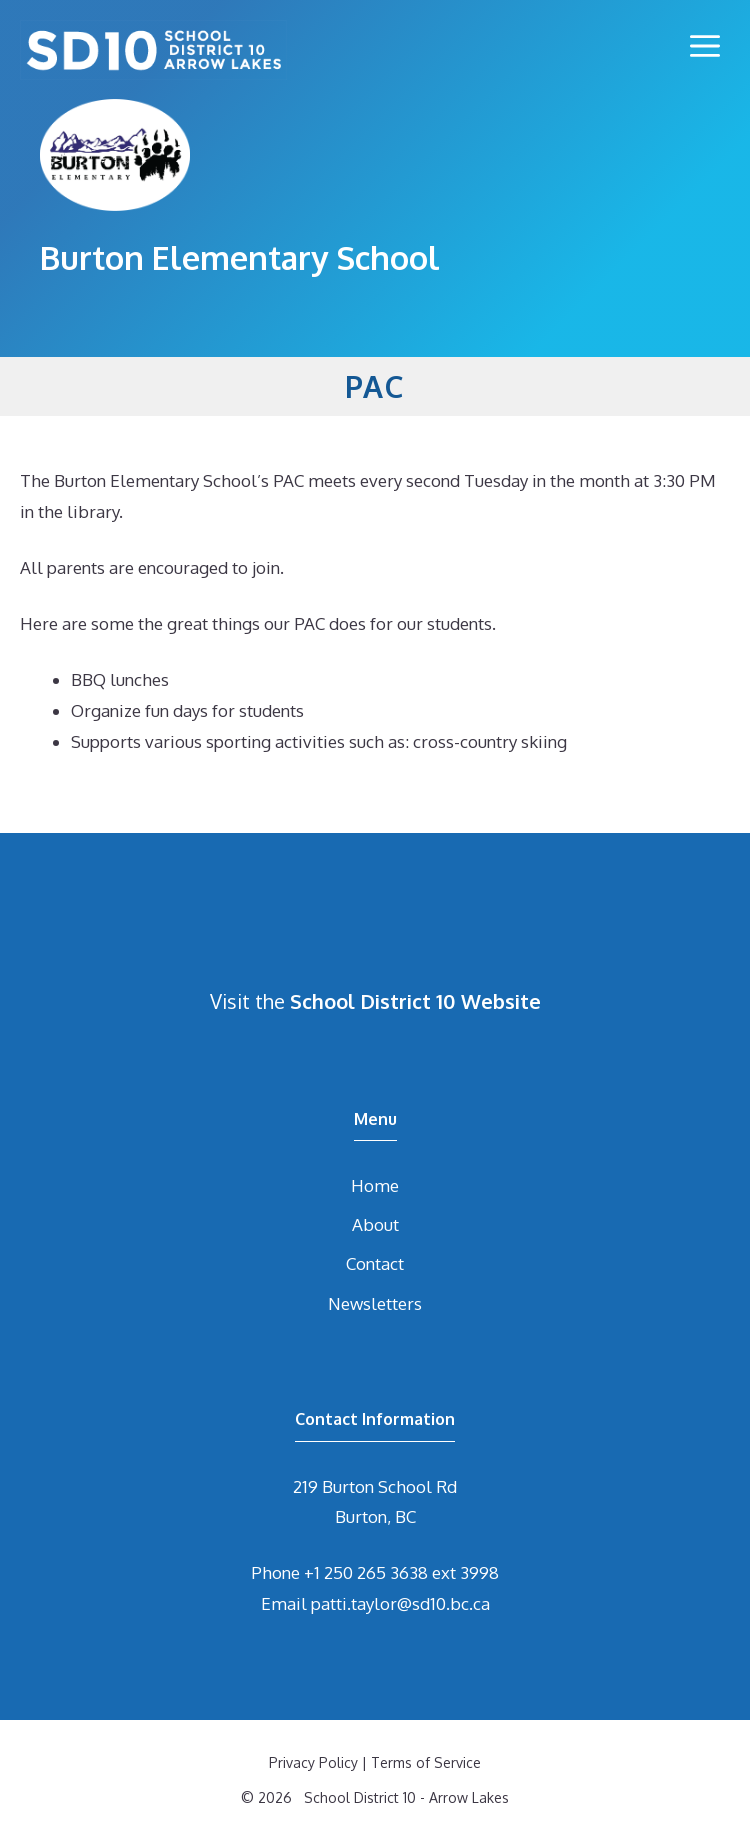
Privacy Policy (313, 1762)
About (375, 1224)
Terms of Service (426, 1762)
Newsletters (375, 1303)
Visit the (375, 1001)
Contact (375, 1263)
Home (375, 1185)
